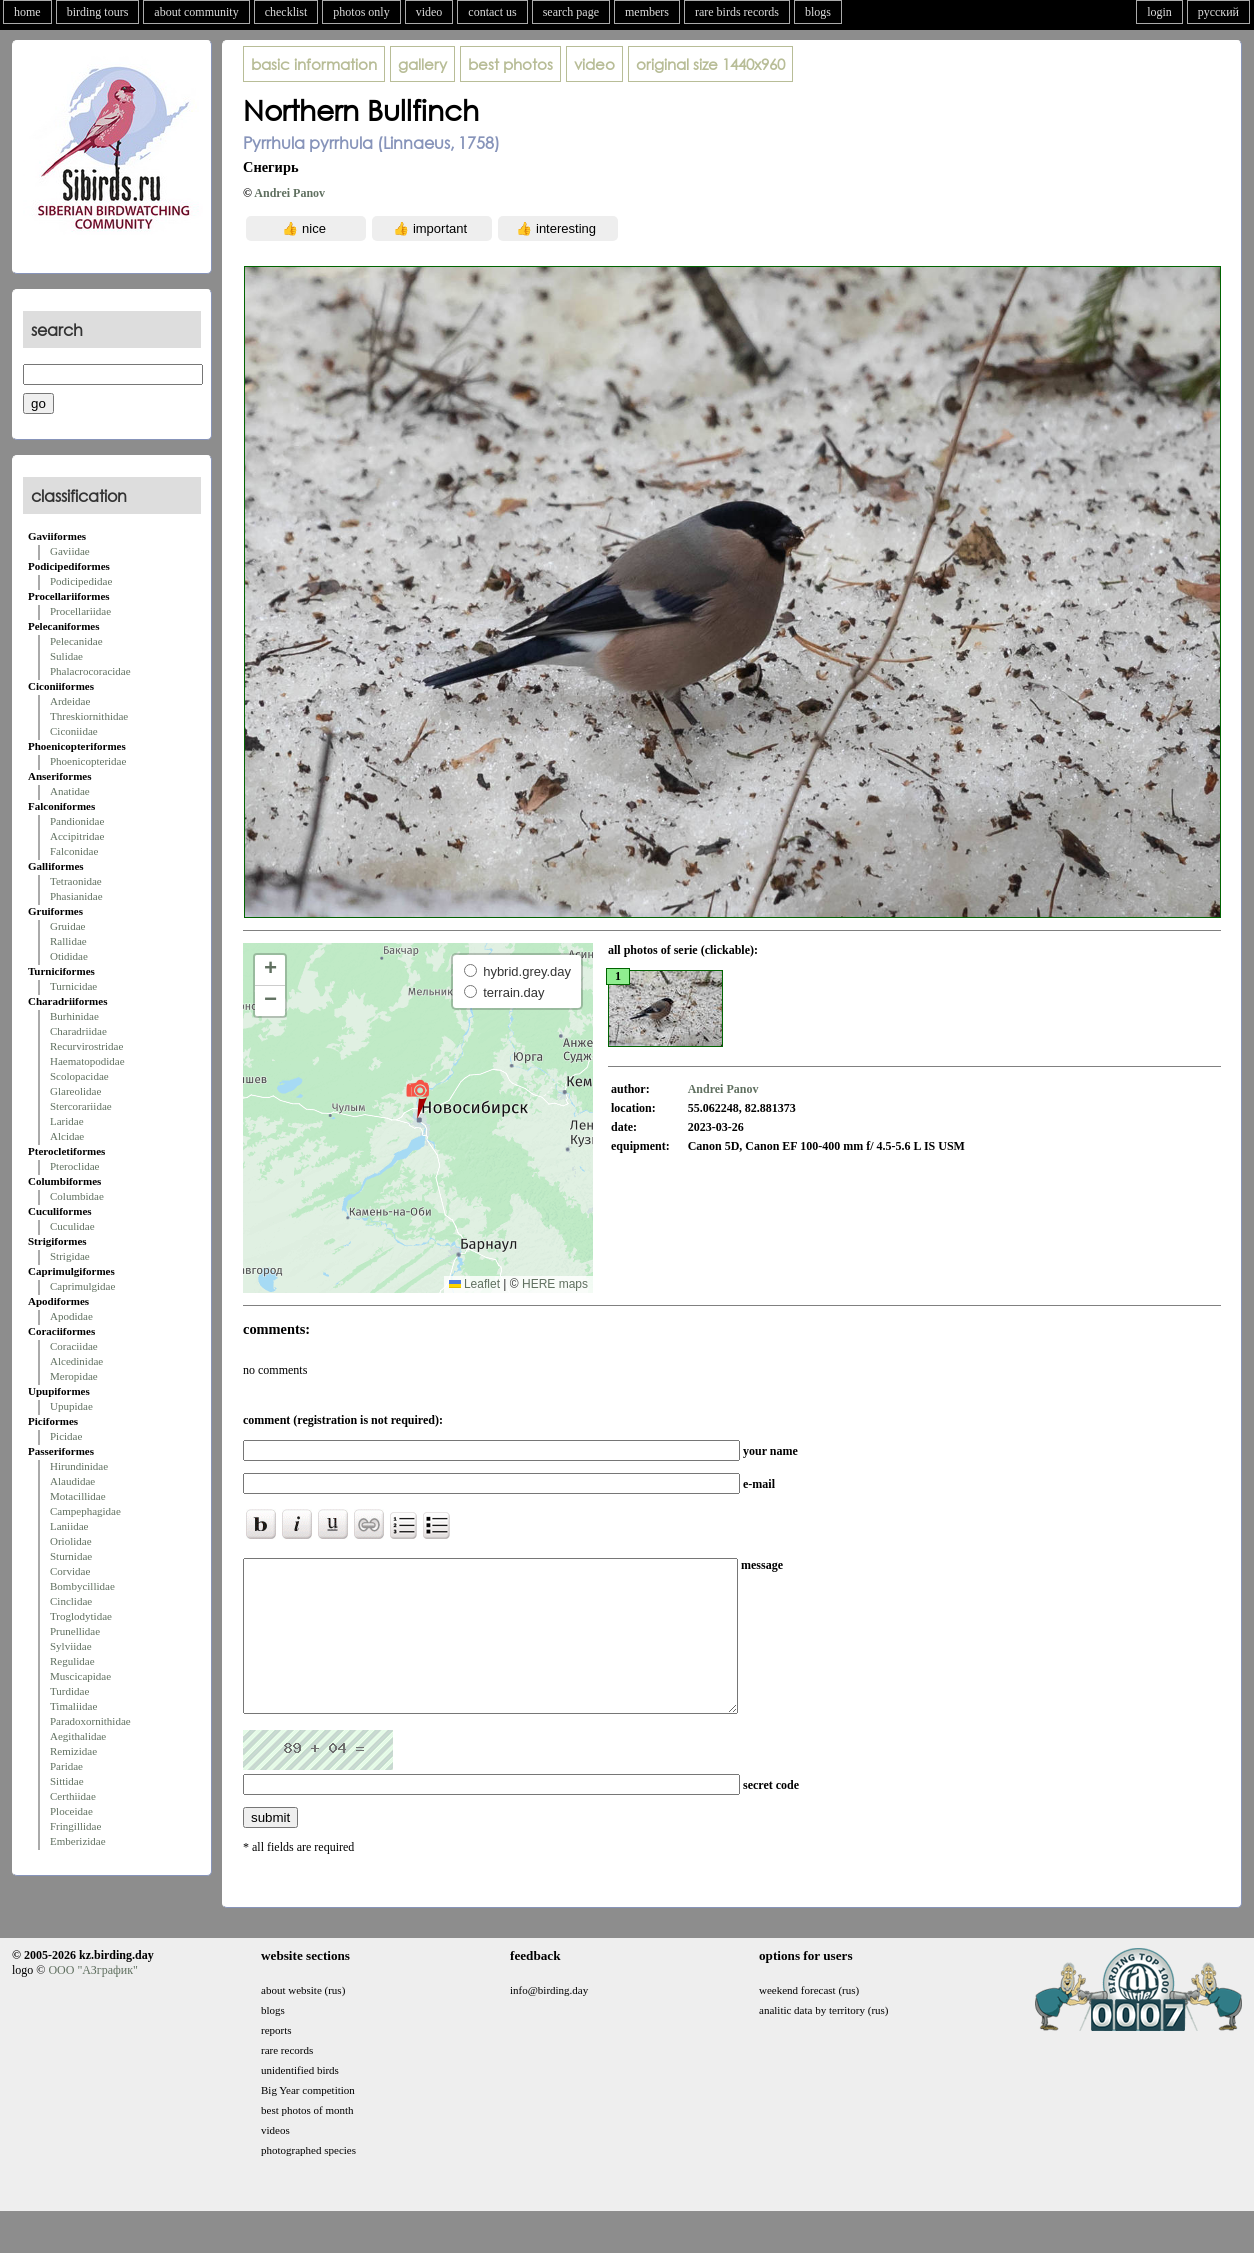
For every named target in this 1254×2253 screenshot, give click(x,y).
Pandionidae (77, 821)
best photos (510, 64)
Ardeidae (70, 701)
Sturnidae (71, 1556)
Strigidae (70, 1256)
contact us (492, 12)
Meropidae (74, 1376)
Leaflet (474, 1284)
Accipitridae (77, 836)
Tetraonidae (76, 881)
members (647, 12)
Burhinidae (74, 1016)
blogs (818, 12)
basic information (314, 64)
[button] (417, 1098)
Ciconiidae (74, 731)
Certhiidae (73, 1796)
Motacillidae (78, 1496)
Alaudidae (72, 1481)
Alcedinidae (76, 1361)
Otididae (69, 956)
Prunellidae (75, 1631)
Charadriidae (78, 1031)
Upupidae (71, 1406)
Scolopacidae (79, 1076)
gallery (422, 64)
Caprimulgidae (82, 1286)
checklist (286, 12)
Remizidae (73, 1751)
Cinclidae (71, 1601)
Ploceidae (71, 1811)
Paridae (66, 1766)
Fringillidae (75, 1826)
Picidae (66, 1436)
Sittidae (67, 1781)
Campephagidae (85, 1511)
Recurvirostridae (86, 1046)
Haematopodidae (87, 1061)
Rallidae (68, 941)
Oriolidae (71, 1541)
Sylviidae (71, 1646)
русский (1218, 12)
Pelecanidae (76, 641)
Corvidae (70, 1571)
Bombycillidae (82, 1586)
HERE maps (555, 1284)
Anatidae (70, 791)
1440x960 (710, 64)
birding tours (98, 12)
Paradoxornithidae (90, 1721)
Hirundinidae (79, 1466)
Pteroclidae (74, 1166)
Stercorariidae (81, 1106)
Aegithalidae (78, 1736)
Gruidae (67, 926)
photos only (361, 12)
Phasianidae (76, 896)
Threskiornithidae (89, 716)
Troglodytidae (81, 1616)
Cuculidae (72, 1226)
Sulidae (66, 656)
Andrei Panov (289, 193)
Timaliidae (73, 1706)
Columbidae (77, 1196)
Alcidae (67, 1136)
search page (571, 12)
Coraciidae (74, 1346)
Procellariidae (80, 611)
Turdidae (69, 1691)
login (1159, 12)
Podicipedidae (81, 581)
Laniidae (69, 1526)
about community (196, 12)
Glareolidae (75, 1091)
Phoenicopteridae (88, 761)
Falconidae (74, 851)
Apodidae (71, 1316)
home (27, 12)
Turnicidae (73, 986)
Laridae (67, 1121)
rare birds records (737, 12)
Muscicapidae (80, 1676)
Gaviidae (70, 551)
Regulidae (72, 1661)
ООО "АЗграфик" (92, 2000)
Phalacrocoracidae (90, 671)
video (429, 12)
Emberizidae (78, 1841)
